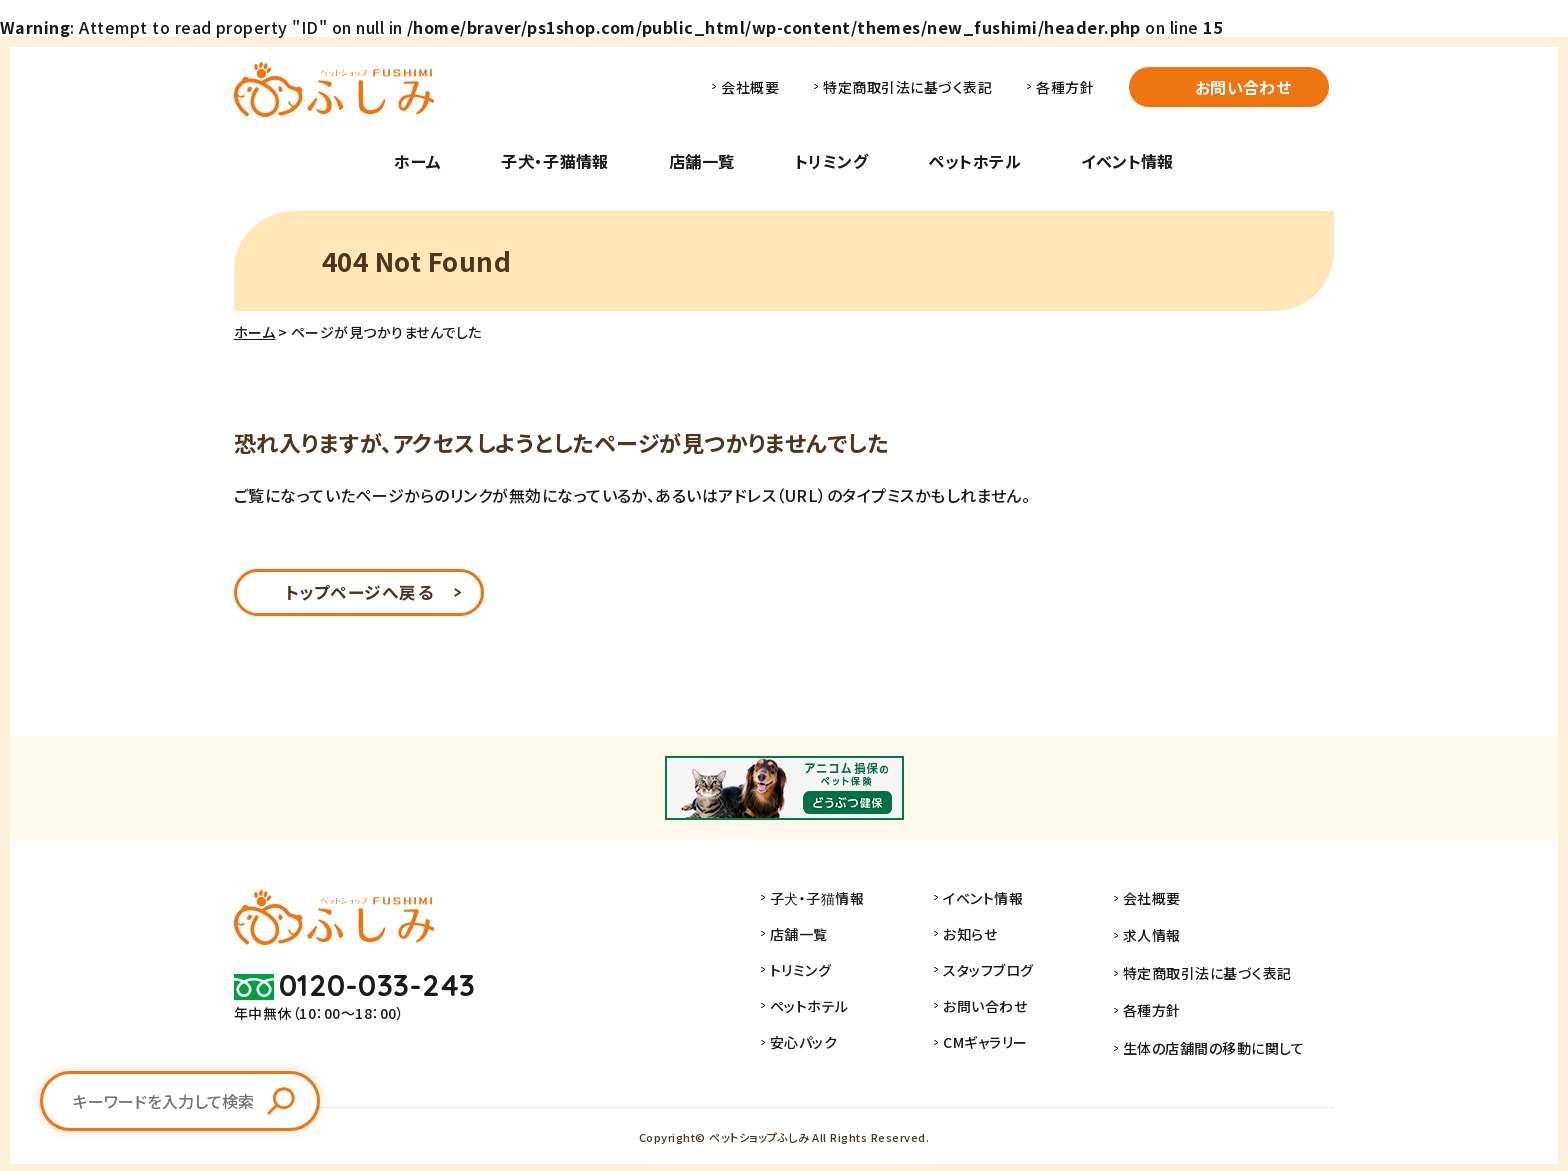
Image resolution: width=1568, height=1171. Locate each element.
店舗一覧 (702, 161)
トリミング (831, 161)
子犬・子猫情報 (554, 161)
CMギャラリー (1005, 1045)
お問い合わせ (1243, 87)
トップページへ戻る (358, 594)
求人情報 (1162, 937)
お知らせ (990, 937)
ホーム (417, 161)
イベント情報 (1127, 161)
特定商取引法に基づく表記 (907, 87)
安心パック (823, 1045)
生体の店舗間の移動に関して (1223, 1045)
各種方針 (1065, 87)
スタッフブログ (1008, 973)
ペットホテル (974, 161)
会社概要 (750, 87)
